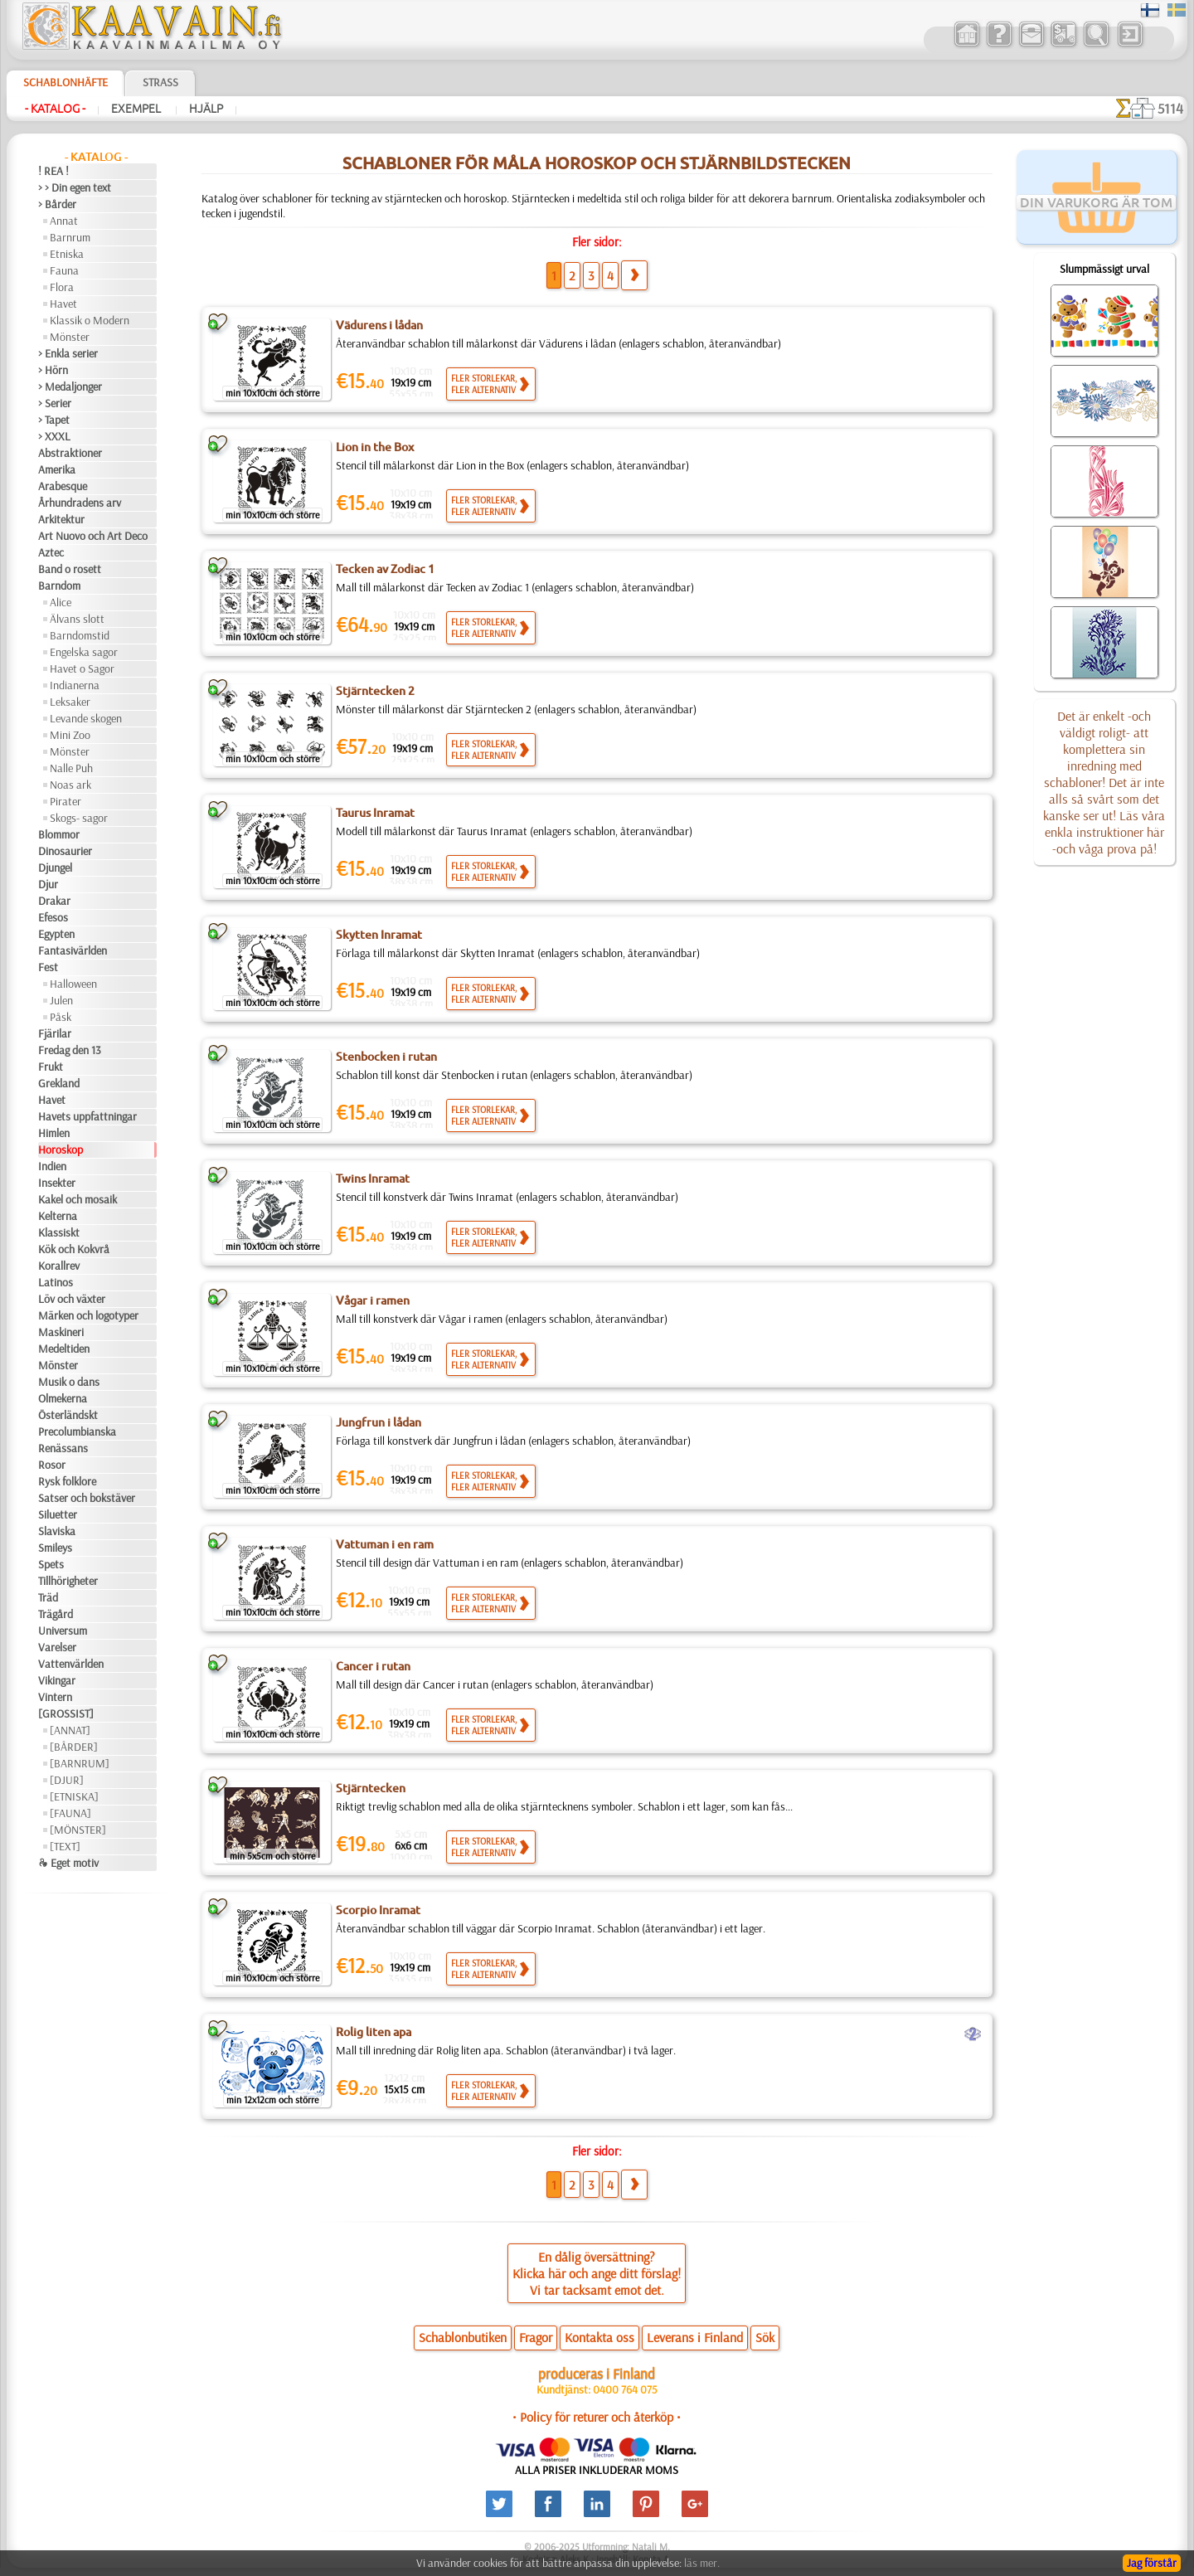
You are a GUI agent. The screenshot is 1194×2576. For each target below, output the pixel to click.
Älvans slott (77, 618)
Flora (62, 286)
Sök (764, 2337)
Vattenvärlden (71, 1663)
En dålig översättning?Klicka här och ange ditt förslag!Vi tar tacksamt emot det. (596, 2273)
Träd (48, 1597)
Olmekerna (62, 1398)
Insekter (56, 1182)
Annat (64, 220)
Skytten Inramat (379, 934)
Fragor (535, 2337)
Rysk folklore (67, 1481)
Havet (63, 303)
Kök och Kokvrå (73, 1249)
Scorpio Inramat (378, 1910)
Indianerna (75, 685)
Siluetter (57, 1514)
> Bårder (57, 204)
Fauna (64, 270)
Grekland (59, 1083)
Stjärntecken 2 (375, 690)
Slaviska (56, 1531)
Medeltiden (64, 1348)
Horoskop (60, 1149)
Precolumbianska (77, 1431)
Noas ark (70, 784)
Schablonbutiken (463, 2337)
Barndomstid (79, 635)
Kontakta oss (599, 2337)
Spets (51, 1564)
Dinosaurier (65, 850)
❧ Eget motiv (68, 1862)
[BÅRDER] (74, 1746)
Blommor (59, 834)
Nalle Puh (71, 768)
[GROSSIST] (66, 1713)
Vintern (55, 1696)
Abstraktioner (70, 452)
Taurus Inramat (375, 812)
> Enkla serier (68, 353)
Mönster (70, 336)
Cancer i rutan (373, 1666)
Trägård (55, 1613)
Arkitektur (61, 519)
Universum (62, 1630)
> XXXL (54, 436)
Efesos (53, 917)
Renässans (63, 1448)
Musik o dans (69, 1381)
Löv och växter (71, 1298)
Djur (48, 884)
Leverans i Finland (695, 2337)
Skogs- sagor (79, 817)
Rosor (52, 1464)
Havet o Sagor (82, 668)
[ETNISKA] (74, 1796)
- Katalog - (55, 108)
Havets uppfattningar (87, 1116)
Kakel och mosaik (77, 1199)
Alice (60, 602)
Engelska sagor (84, 651)
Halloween (73, 983)
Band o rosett (69, 568)
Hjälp (206, 108)
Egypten (56, 933)
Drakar (54, 900)
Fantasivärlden (72, 950)
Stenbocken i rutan (386, 1056)
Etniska (67, 253)
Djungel (55, 867)
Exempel (137, 108)
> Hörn (53, 369)
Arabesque (62, 486)
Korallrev (59, 1265)
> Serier (54, 403)
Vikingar (56, 1680)
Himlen (54, 1132)
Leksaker (70, 701)
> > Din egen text (74, 187)
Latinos (55, 1282)
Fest (48, 967)
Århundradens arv (79, 502)
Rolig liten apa (373, 2032)
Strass (160, 82)
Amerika (56, 469)
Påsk (60, 1016)
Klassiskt (59, 1232)
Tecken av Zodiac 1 (385, 569)
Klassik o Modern (89, 320)
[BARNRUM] (79, 1763)
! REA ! (53, 170)
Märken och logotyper (88, 1315)
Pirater (65, 801)
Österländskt (68, 1414)
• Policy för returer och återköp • (596, 2416)
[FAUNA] (70, 1813)
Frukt (50, 1066)
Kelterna (57, 1215)
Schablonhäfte (65, 82)
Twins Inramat (373, 1178)
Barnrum (70, 237)
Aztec (51, 552)
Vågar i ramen (373, 1300)
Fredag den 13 (69, 1050)
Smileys (55, 1547)
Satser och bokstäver (86, 1497)
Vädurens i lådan (379, 325)
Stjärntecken (370, 1788)
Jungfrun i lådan (378, 1422)
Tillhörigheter (68, 1580)
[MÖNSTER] (78, 1829)
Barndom (59, 585)
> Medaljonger (70, 386)
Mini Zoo (70, 734)
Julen (61, 1000)
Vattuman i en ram (385, 1544)
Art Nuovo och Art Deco (93, 535)
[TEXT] (65, 1846)
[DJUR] (67, 1779)
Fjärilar (54, 1033)
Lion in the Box (375, 447)
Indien (52, 1166)
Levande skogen (86, 718)
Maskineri (61, 1331)
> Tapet (54, 419)
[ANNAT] (70, 1730)
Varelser (57, 1647)
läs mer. (702, 2562)
